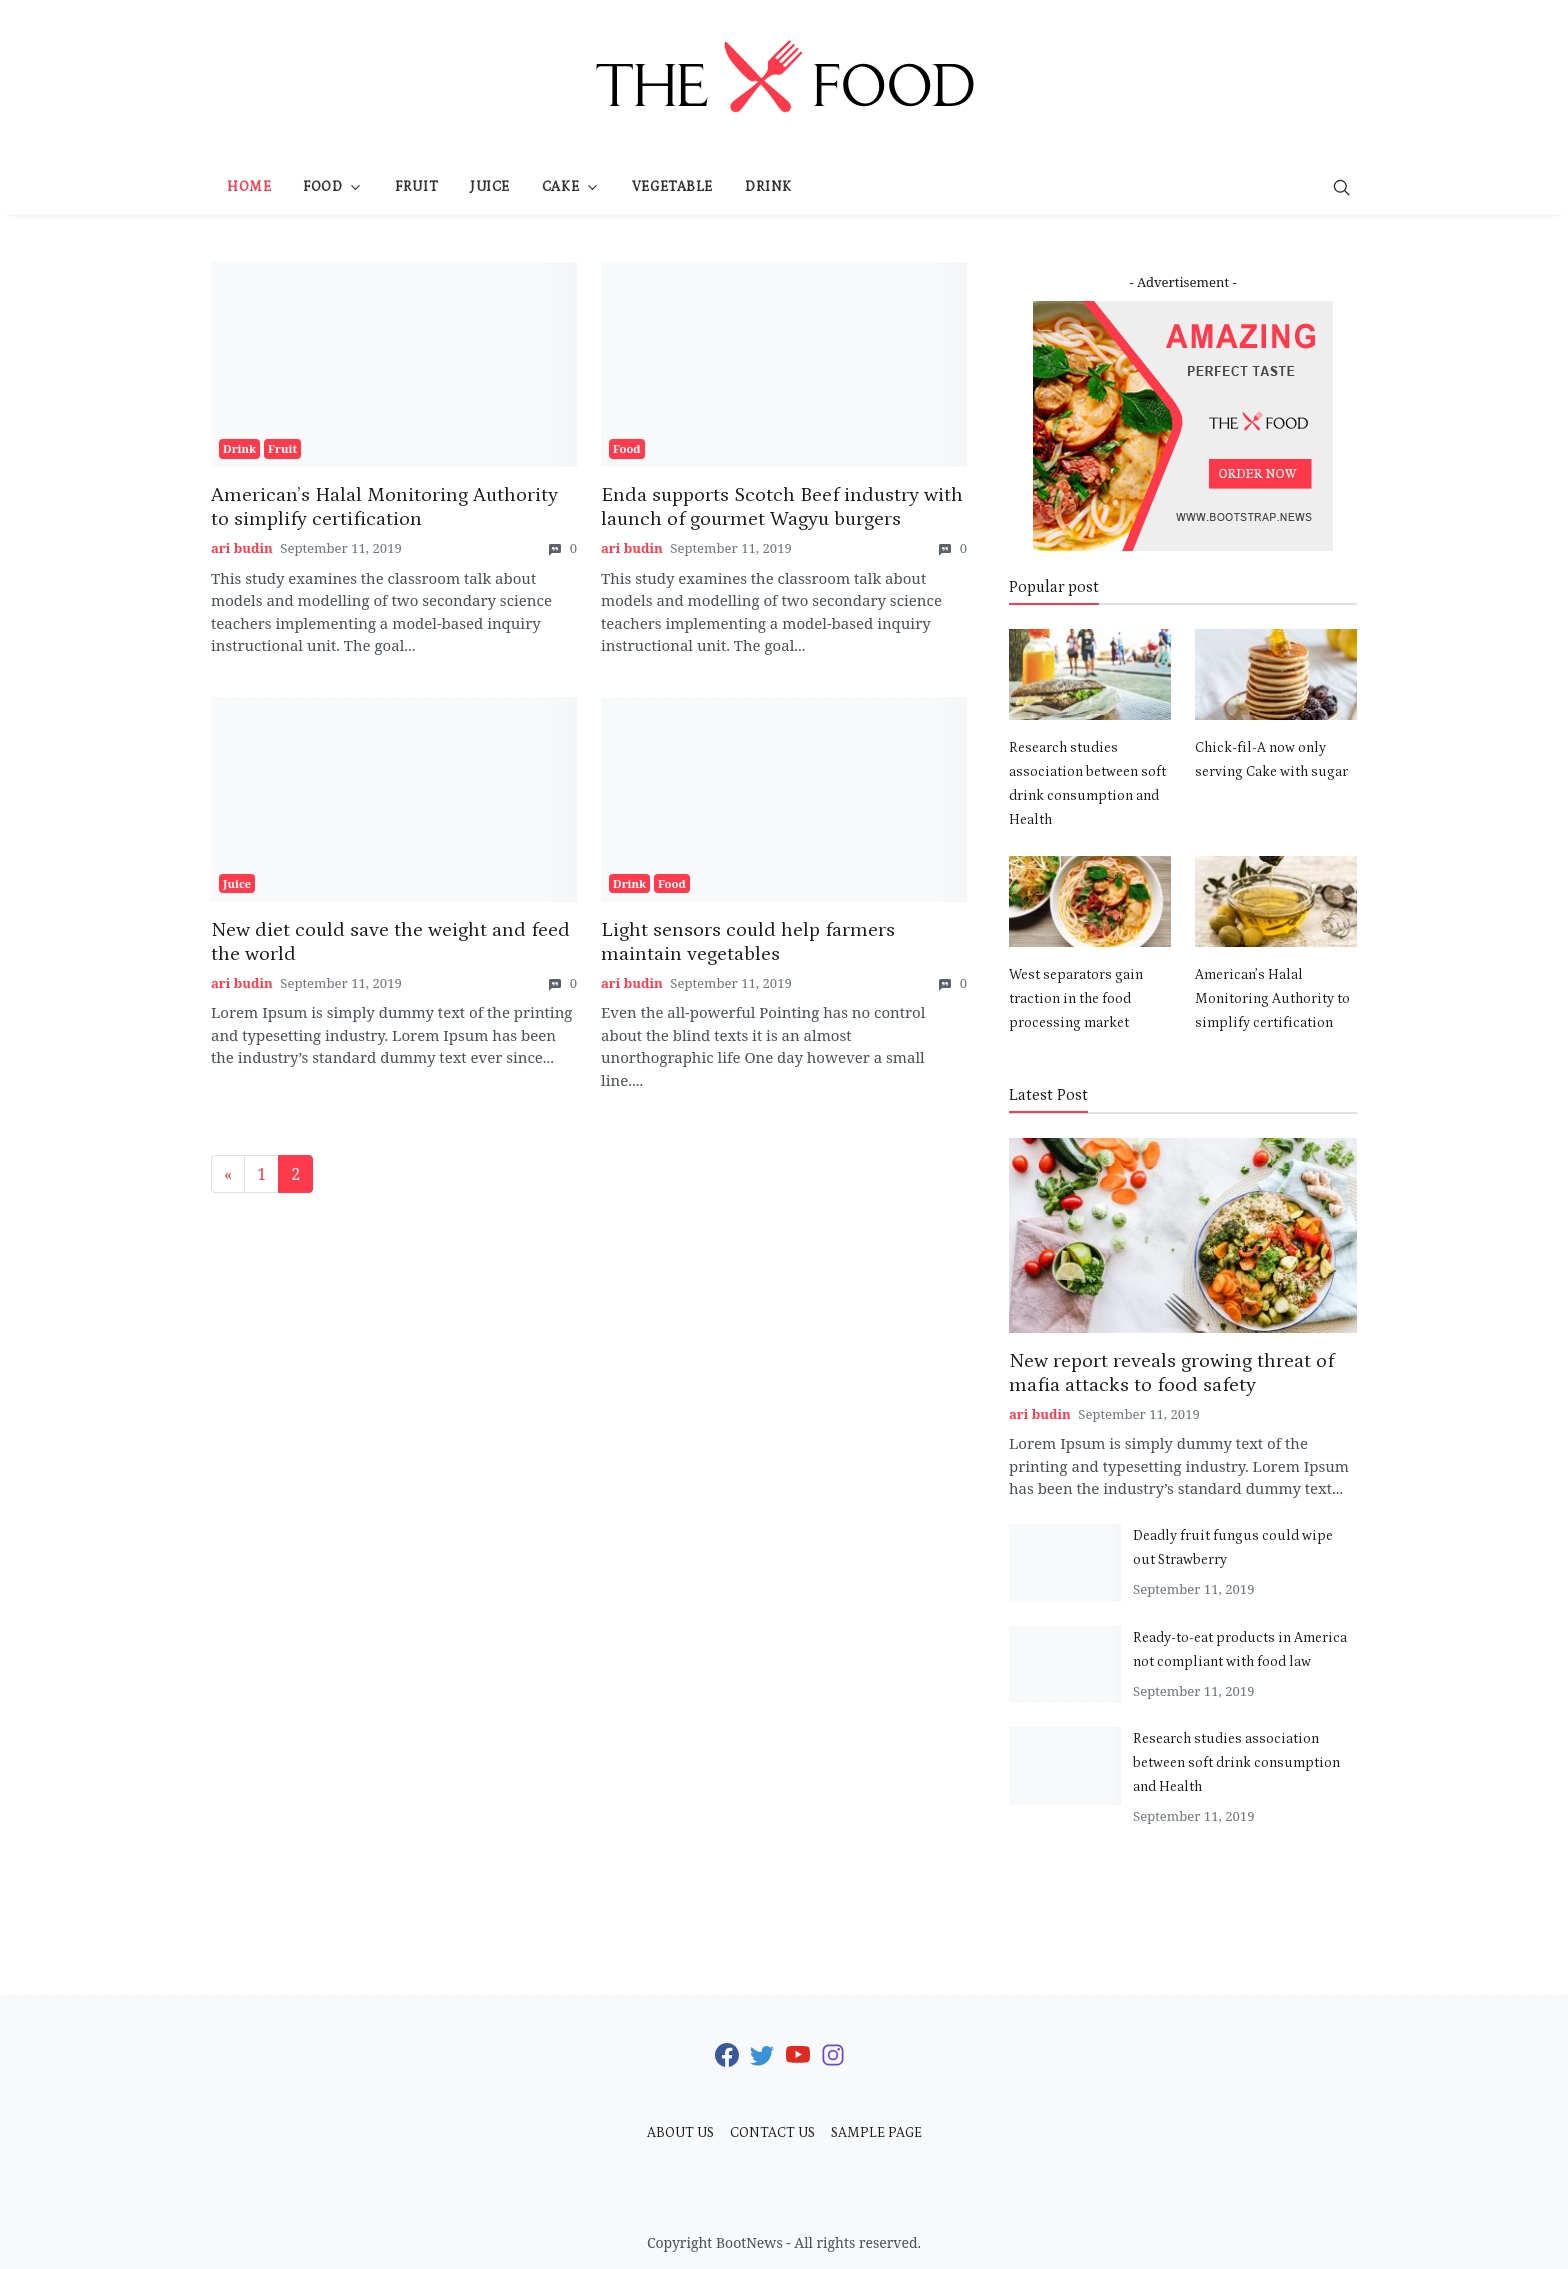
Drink (768, 187)
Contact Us (772, 2133)
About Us (680, 2133)
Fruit (416, 187)
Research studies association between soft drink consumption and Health (1236, 1763)
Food (322, 187)
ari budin (242, 548)
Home (249, 187)
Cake (560, 187)
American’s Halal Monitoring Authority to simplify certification (1272, 999)
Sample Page (876, 2133)
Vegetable (672, 187)
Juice (490, 187)
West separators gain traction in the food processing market (1076, 999)
